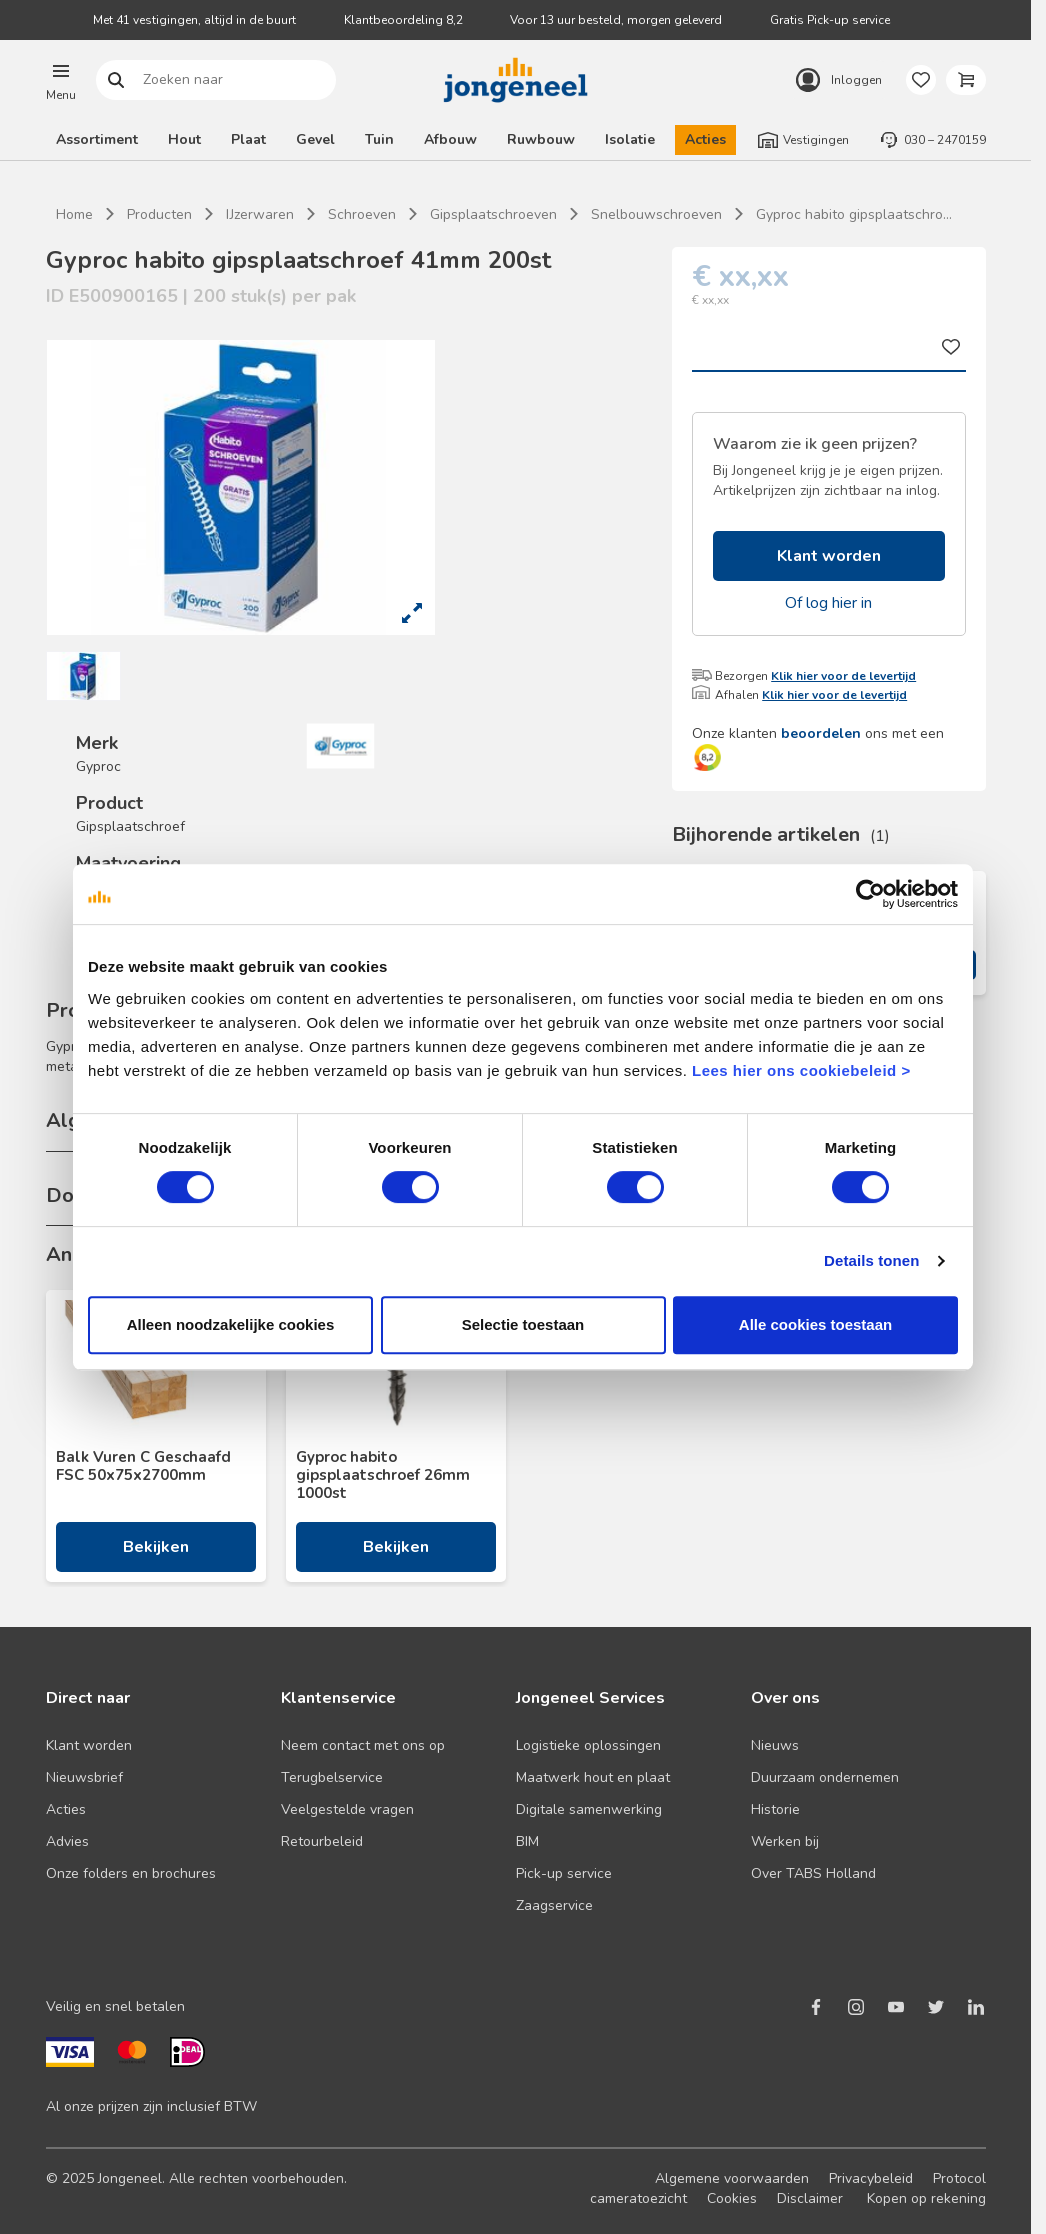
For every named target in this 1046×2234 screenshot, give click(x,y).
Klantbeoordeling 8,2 (403, 20)
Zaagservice (554, 1905)
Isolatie (630, 139)
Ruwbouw (541, 139)
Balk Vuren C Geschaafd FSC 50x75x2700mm (143, 1466)
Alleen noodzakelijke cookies (231, 1324)
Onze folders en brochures (131, 1873)
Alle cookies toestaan (815, 1324)
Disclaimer (810, 2198)
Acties (705, 139)
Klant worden (829, 556)
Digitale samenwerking (589, 1809)
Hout (184, 139)
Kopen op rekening (926, 2198)
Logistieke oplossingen (588, 1745)
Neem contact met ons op (363, 1745)
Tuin (379, 139)
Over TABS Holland (813, 1873)
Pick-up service (564, 1873)
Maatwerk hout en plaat (593, 1777)
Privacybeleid (871, 2178)
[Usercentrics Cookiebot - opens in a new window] (870, 894)
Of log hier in (828, 603)
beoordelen (821, 733)
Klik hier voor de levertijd (843, 676)
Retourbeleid (322, 1841)
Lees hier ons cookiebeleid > (801, 1070)
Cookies (732, 2198)
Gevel (315, 139)
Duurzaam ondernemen (825, 1777)
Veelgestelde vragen (347, 1809)
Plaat (248, 139)
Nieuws (775, 1745)
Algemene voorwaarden (732, 2178)
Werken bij (785, 1841)
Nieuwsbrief (84, 1777)
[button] (61, 80)
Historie (775, 1809)
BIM (527, 1841)
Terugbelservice (332, 1777)
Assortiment (97, 139)
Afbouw (450, 139)
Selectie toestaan (523, 1324)
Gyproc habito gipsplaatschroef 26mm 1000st (383, 1475)
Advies (67, 1841)
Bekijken (156, 1547)
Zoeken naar (115, 80)
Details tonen (871, 1260)
